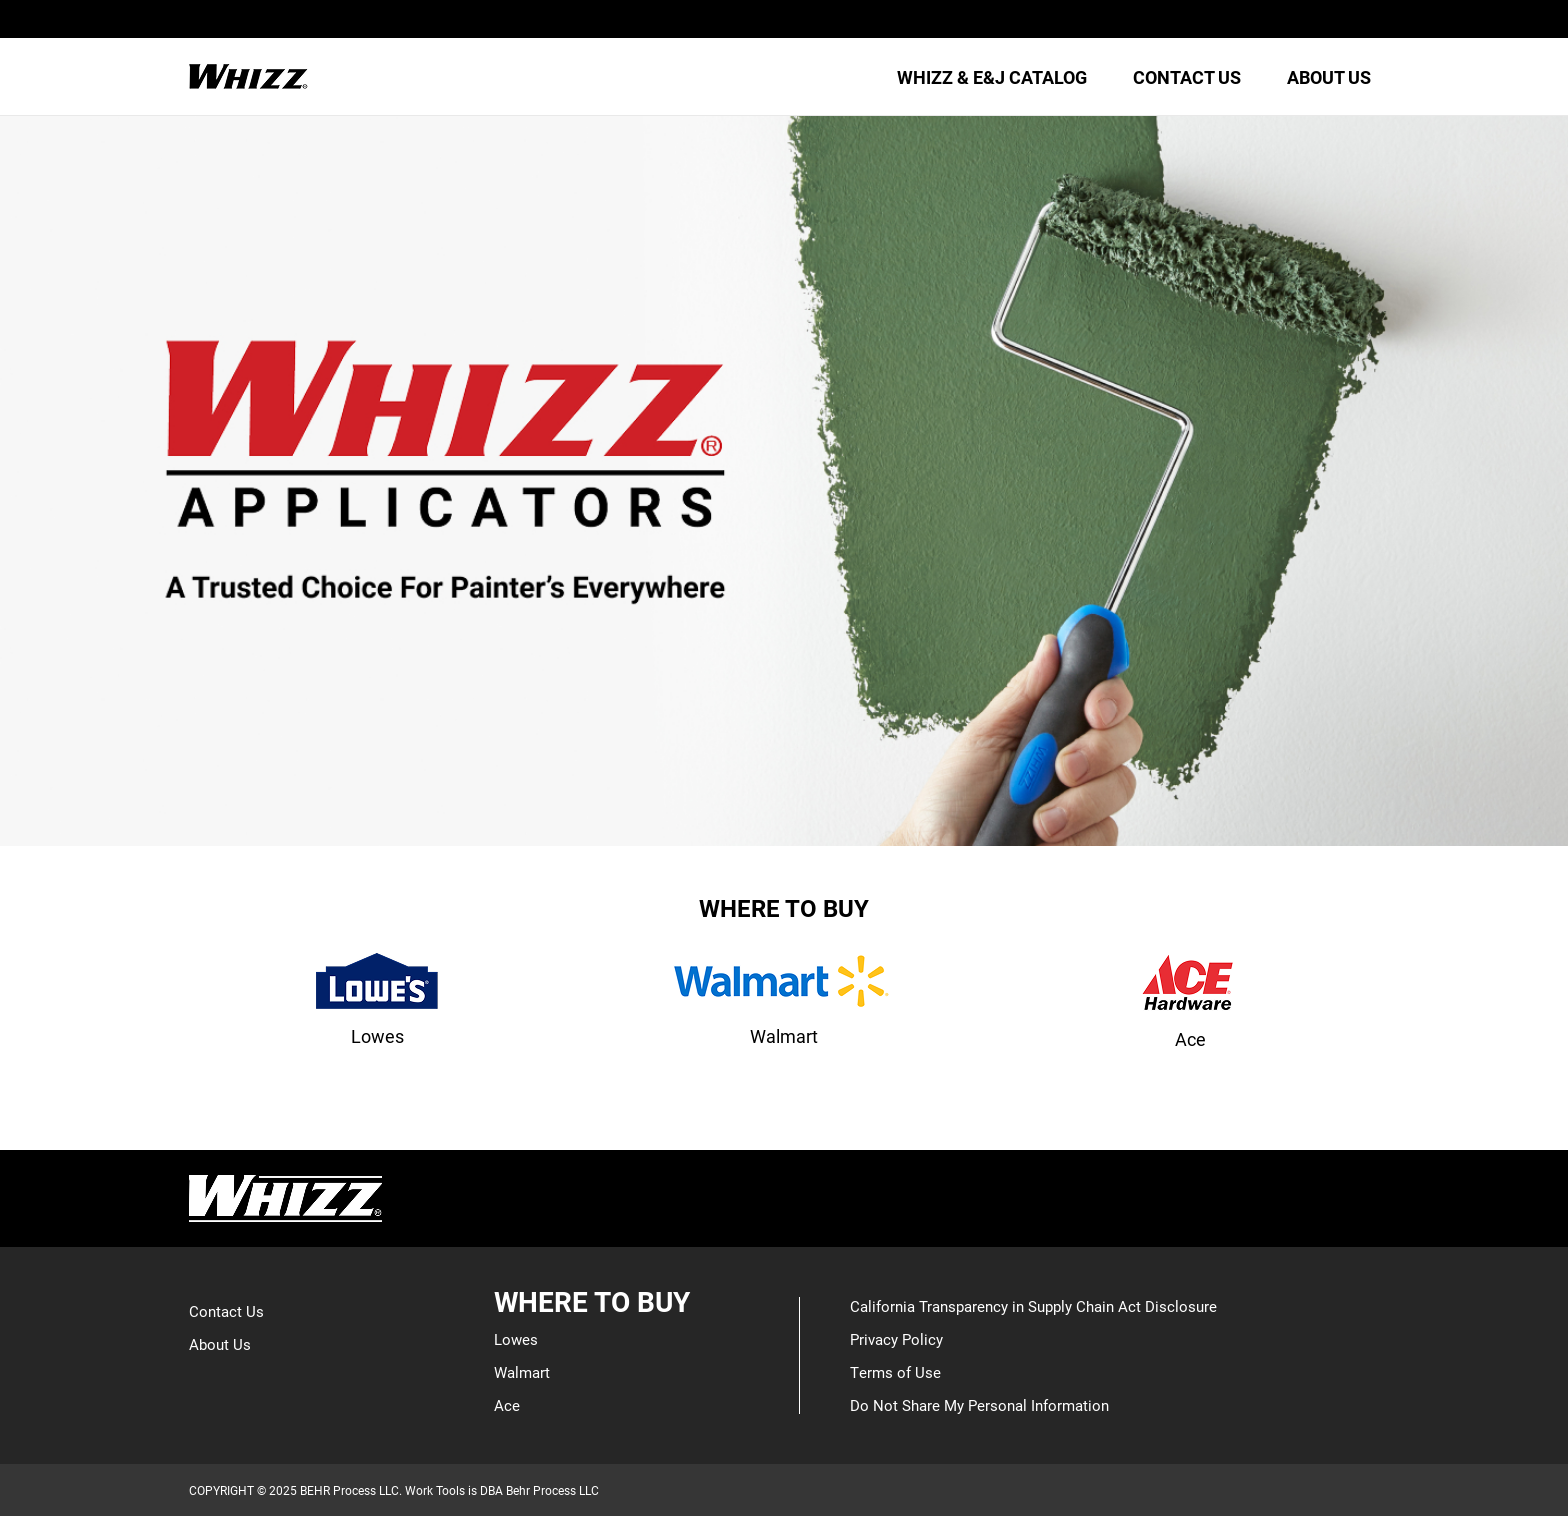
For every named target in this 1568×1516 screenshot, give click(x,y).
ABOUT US (1329, 77)
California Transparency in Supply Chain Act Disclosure (1033, 1306)
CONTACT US (1187, 77)
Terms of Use (895, 1372)
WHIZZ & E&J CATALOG (992, 77)
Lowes (516, 1339)
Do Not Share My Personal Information (979, 1405)
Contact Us (226, 1311)
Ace (507, 1405)
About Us (220, 1344)
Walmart (522, 1372)
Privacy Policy (896, 1339)
